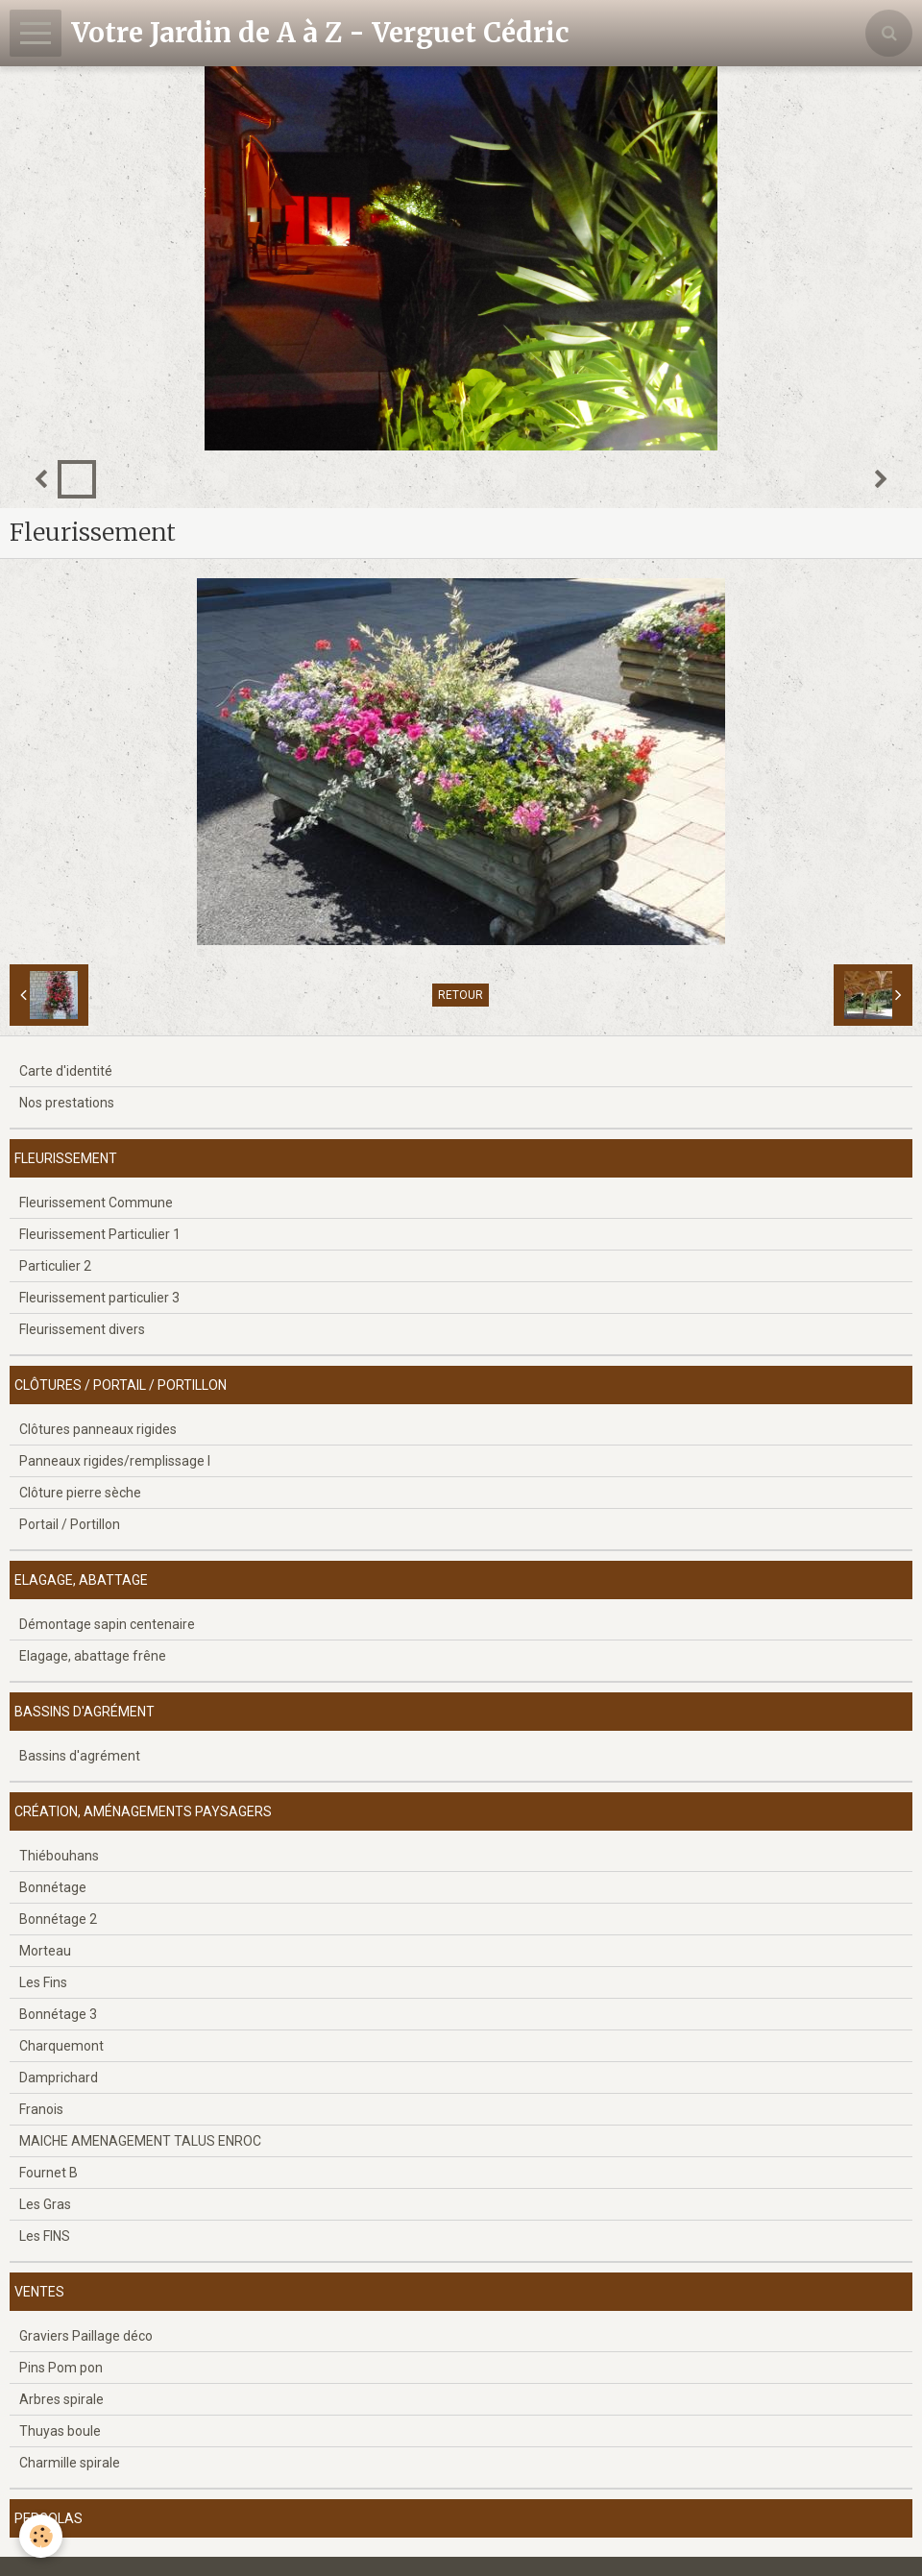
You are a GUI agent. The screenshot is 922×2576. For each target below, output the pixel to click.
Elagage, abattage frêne (92, 1656)
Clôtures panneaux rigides (98, 1429)
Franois (41, 2109)
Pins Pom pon (61, 2367)
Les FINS (44, 2236)
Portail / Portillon (69, 1524)
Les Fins (43, 1982)
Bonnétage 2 (58, 1919)
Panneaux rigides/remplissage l (114, 1461)
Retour (460, 995)
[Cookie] (40, 2536)
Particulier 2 (55, 1266)
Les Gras (45, 2204)
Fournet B (48, 2172)
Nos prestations (66, 1102)
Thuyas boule (60, 2431)
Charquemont (61, 2046)
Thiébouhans (59, 1855)
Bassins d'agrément (79, 1755)
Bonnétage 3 (58, 2014)
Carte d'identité (65, 1071)
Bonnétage (52, 1887)
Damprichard (58, 2077)
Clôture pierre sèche (80, 1492)
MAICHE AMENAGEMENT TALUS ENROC (140, 2141)
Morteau (45, 1950)
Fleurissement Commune (96, 1202)
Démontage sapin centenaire (107, 1624)
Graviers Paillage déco (86, 2336)
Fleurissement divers (82, 1329)
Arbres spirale (61, 2399)
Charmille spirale (69, 2462)
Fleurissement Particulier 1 (100, 1234)
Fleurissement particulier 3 (99, 1297)
